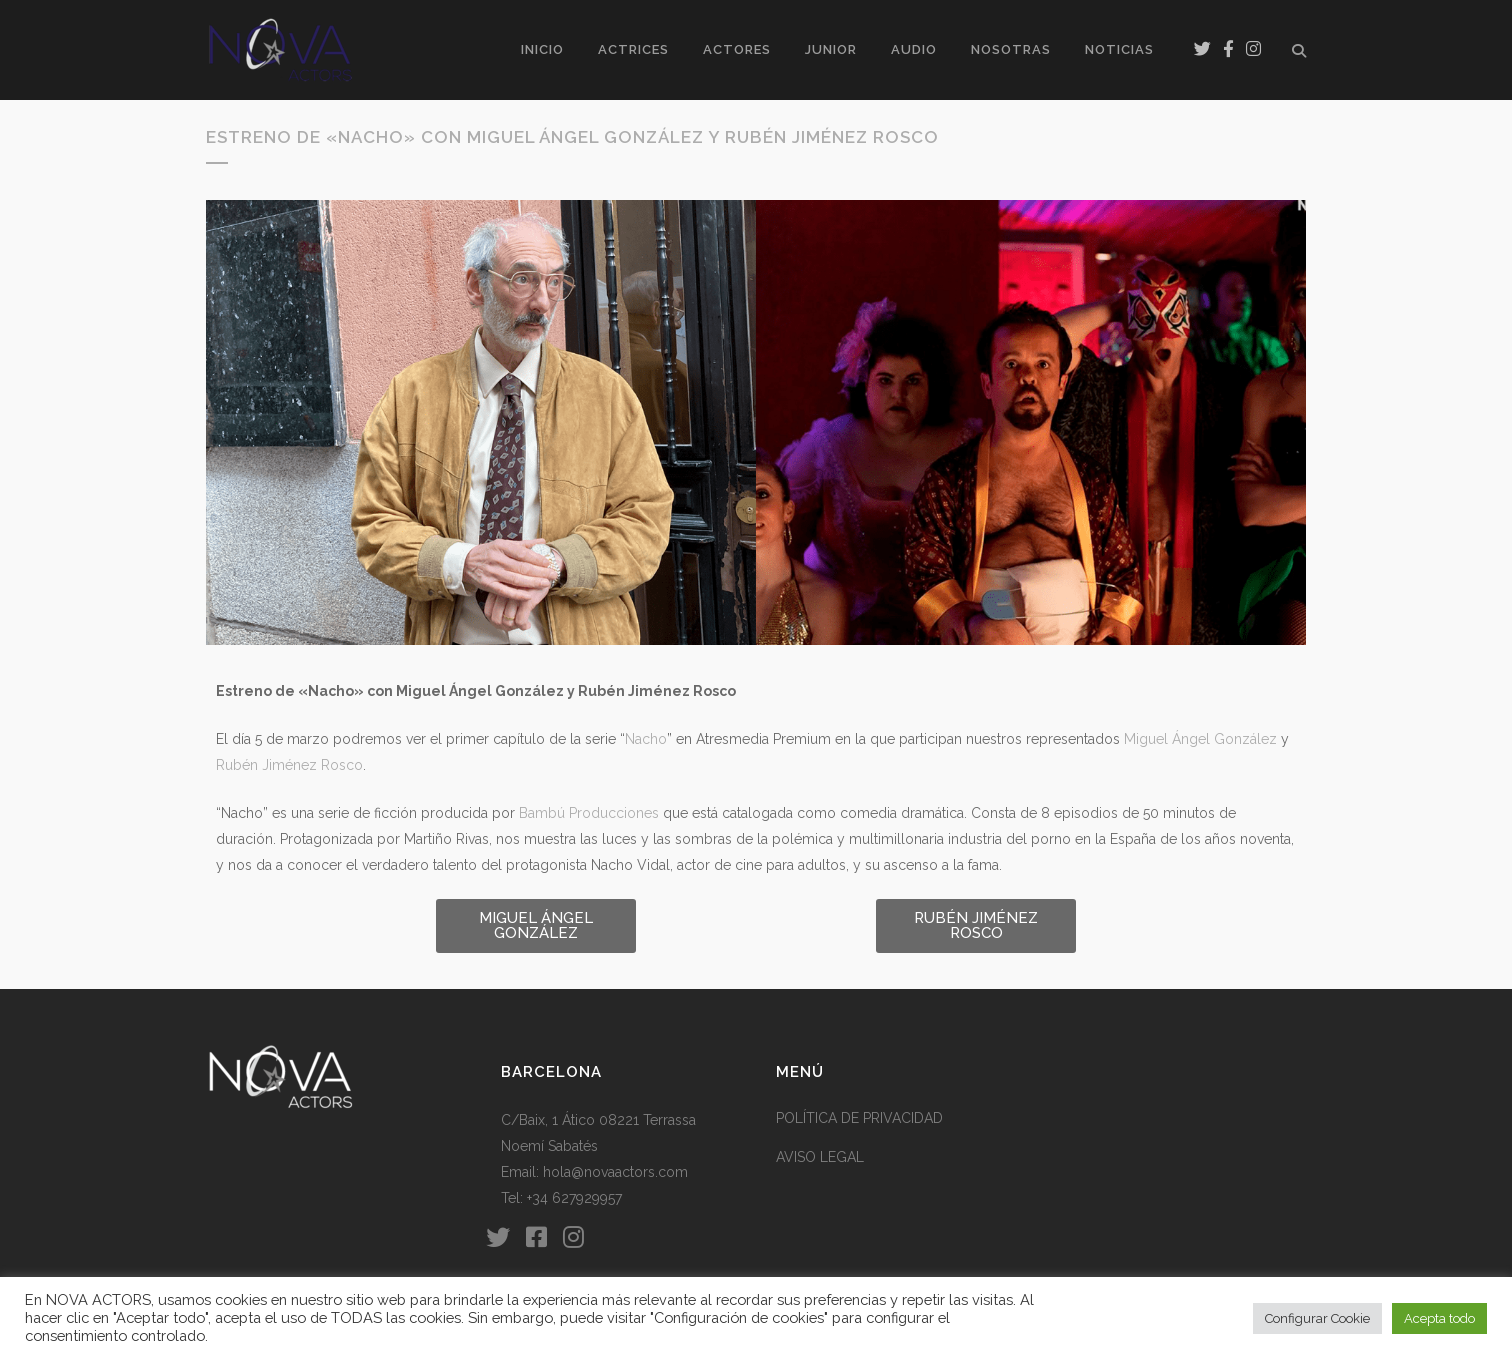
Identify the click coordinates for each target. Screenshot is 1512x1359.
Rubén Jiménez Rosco (289, 765)
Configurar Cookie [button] (1317, 1318)
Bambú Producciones (589, 813)
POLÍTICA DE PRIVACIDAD (859, 1118)
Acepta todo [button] (1439, 1318)
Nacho (646, 739)
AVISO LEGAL (820, 1157)
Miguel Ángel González (1200, 739)
